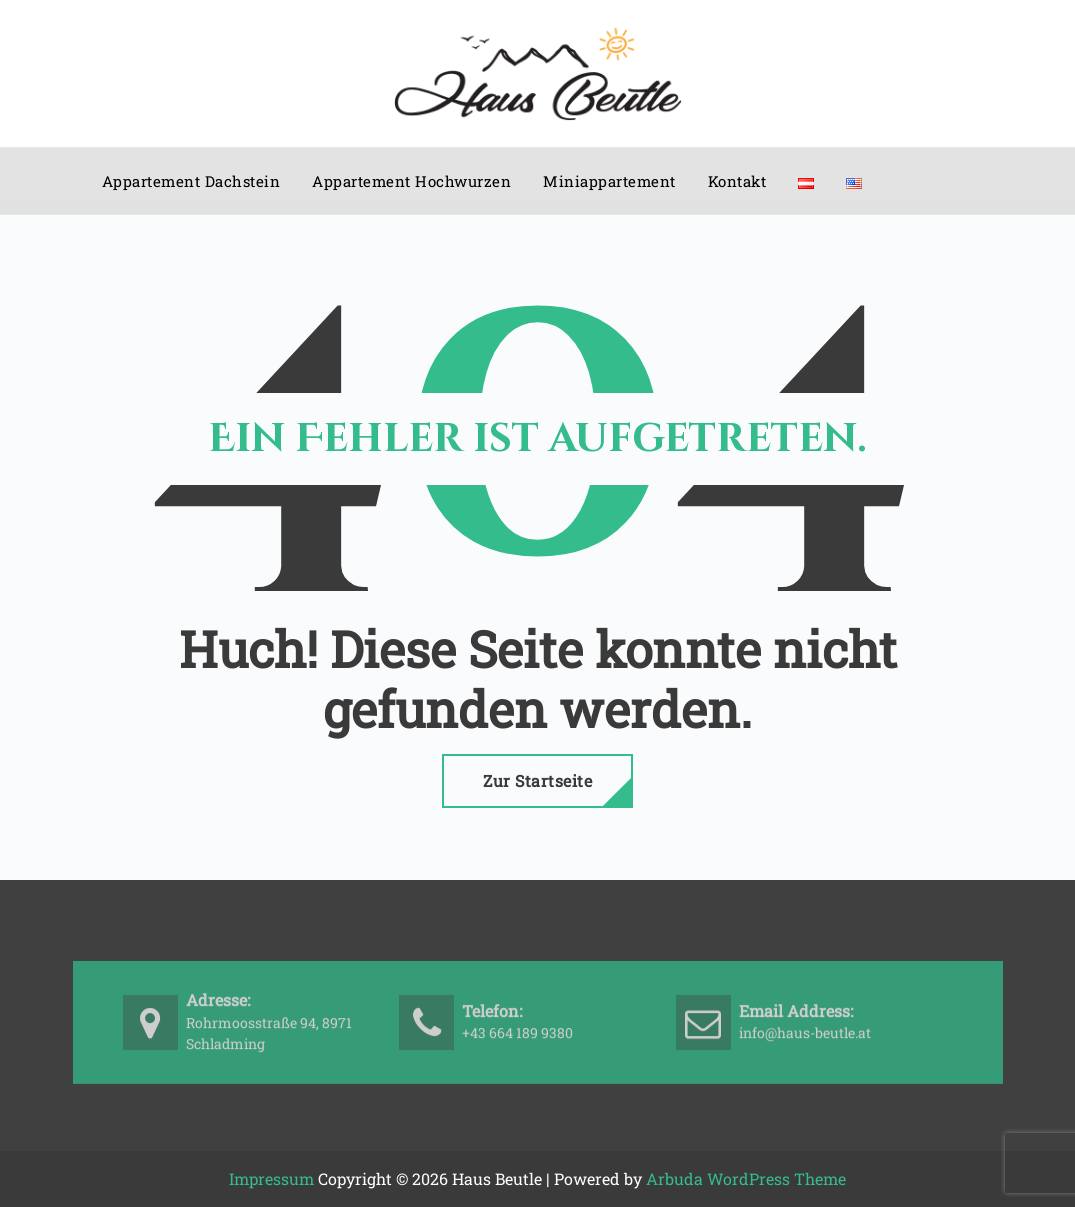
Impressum (271, 1178)
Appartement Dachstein (191, 181)
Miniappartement (609, 181)
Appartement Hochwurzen (411, 181)
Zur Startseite (537, 780)
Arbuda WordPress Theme (746, 1178)
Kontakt (737, 181)
